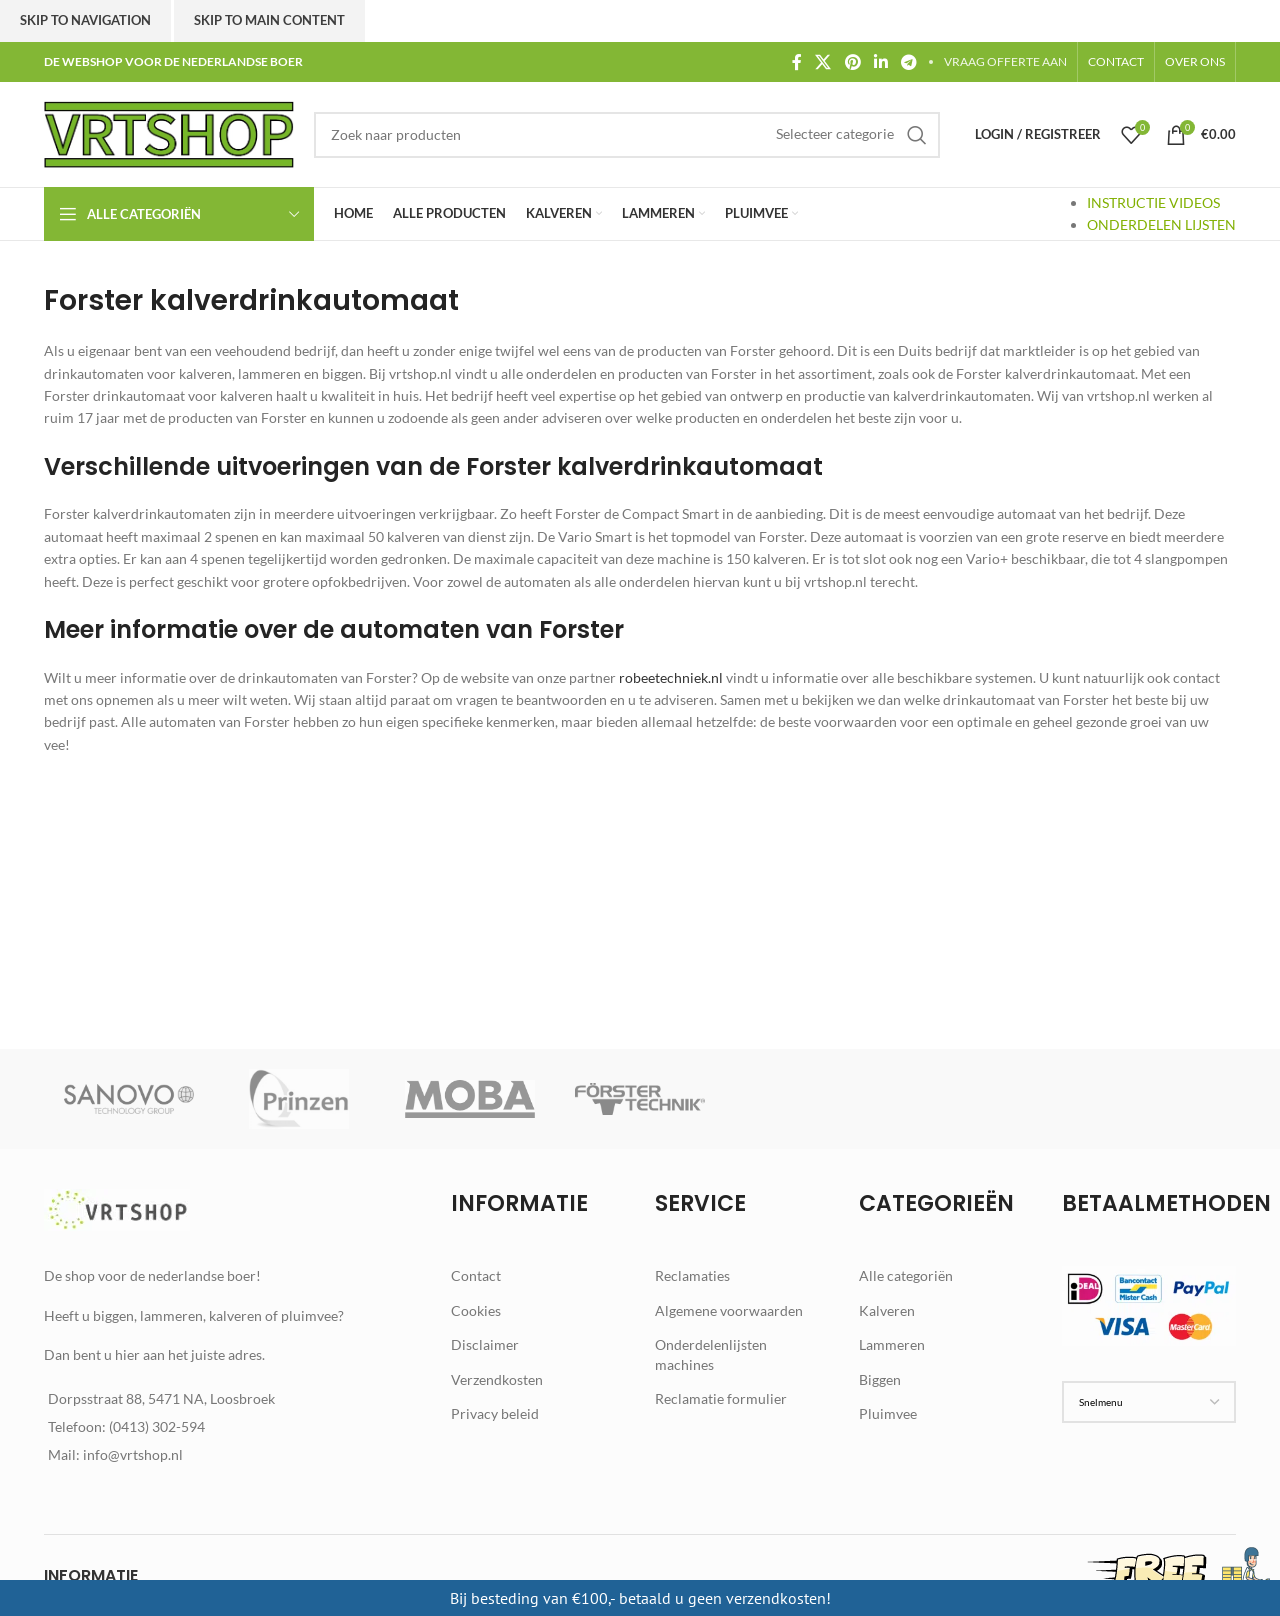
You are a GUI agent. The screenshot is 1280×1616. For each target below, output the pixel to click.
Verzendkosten (497, 1379)
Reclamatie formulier (721, 1398)
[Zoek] (627, 135)
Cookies (476, 1310)
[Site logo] (169, 132)
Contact (476, 1275)
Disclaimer (485, 1344)
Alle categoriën (906, 1275)
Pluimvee (888, 1413)
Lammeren (892, 1344)
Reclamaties (692, 1275)
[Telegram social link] (909, 62)
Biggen (880, 1379)
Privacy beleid (495, 1413)
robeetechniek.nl (671, 677)
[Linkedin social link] (880, 62)
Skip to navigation (85, 20)
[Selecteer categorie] (835, 134)
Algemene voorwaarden (729, 1310)
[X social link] (823, 62)
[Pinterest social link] (852, 62)
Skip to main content (269, 20)
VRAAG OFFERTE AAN (1005, 61)
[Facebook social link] (796, 62)
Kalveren (887, 1310)
